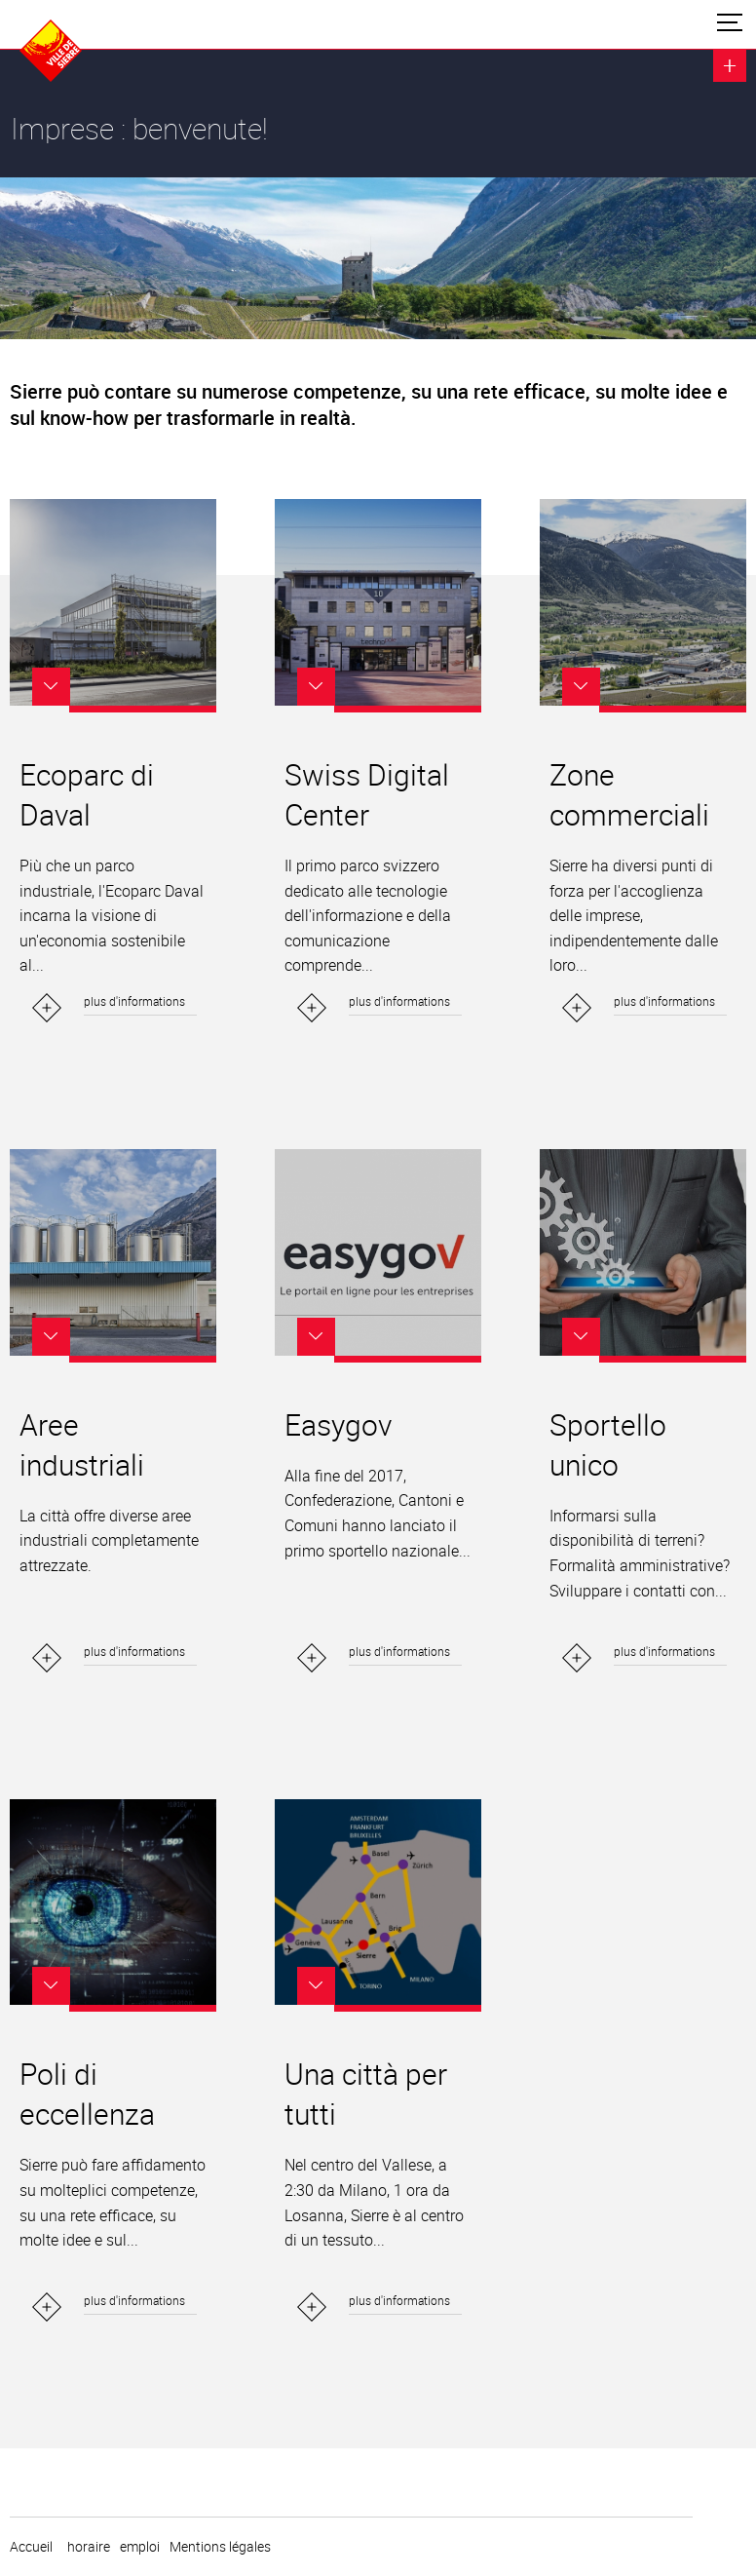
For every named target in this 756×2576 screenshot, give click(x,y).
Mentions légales (220, 2547)
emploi (140, 2547)
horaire (88, 2547)
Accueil (31, 2547)
